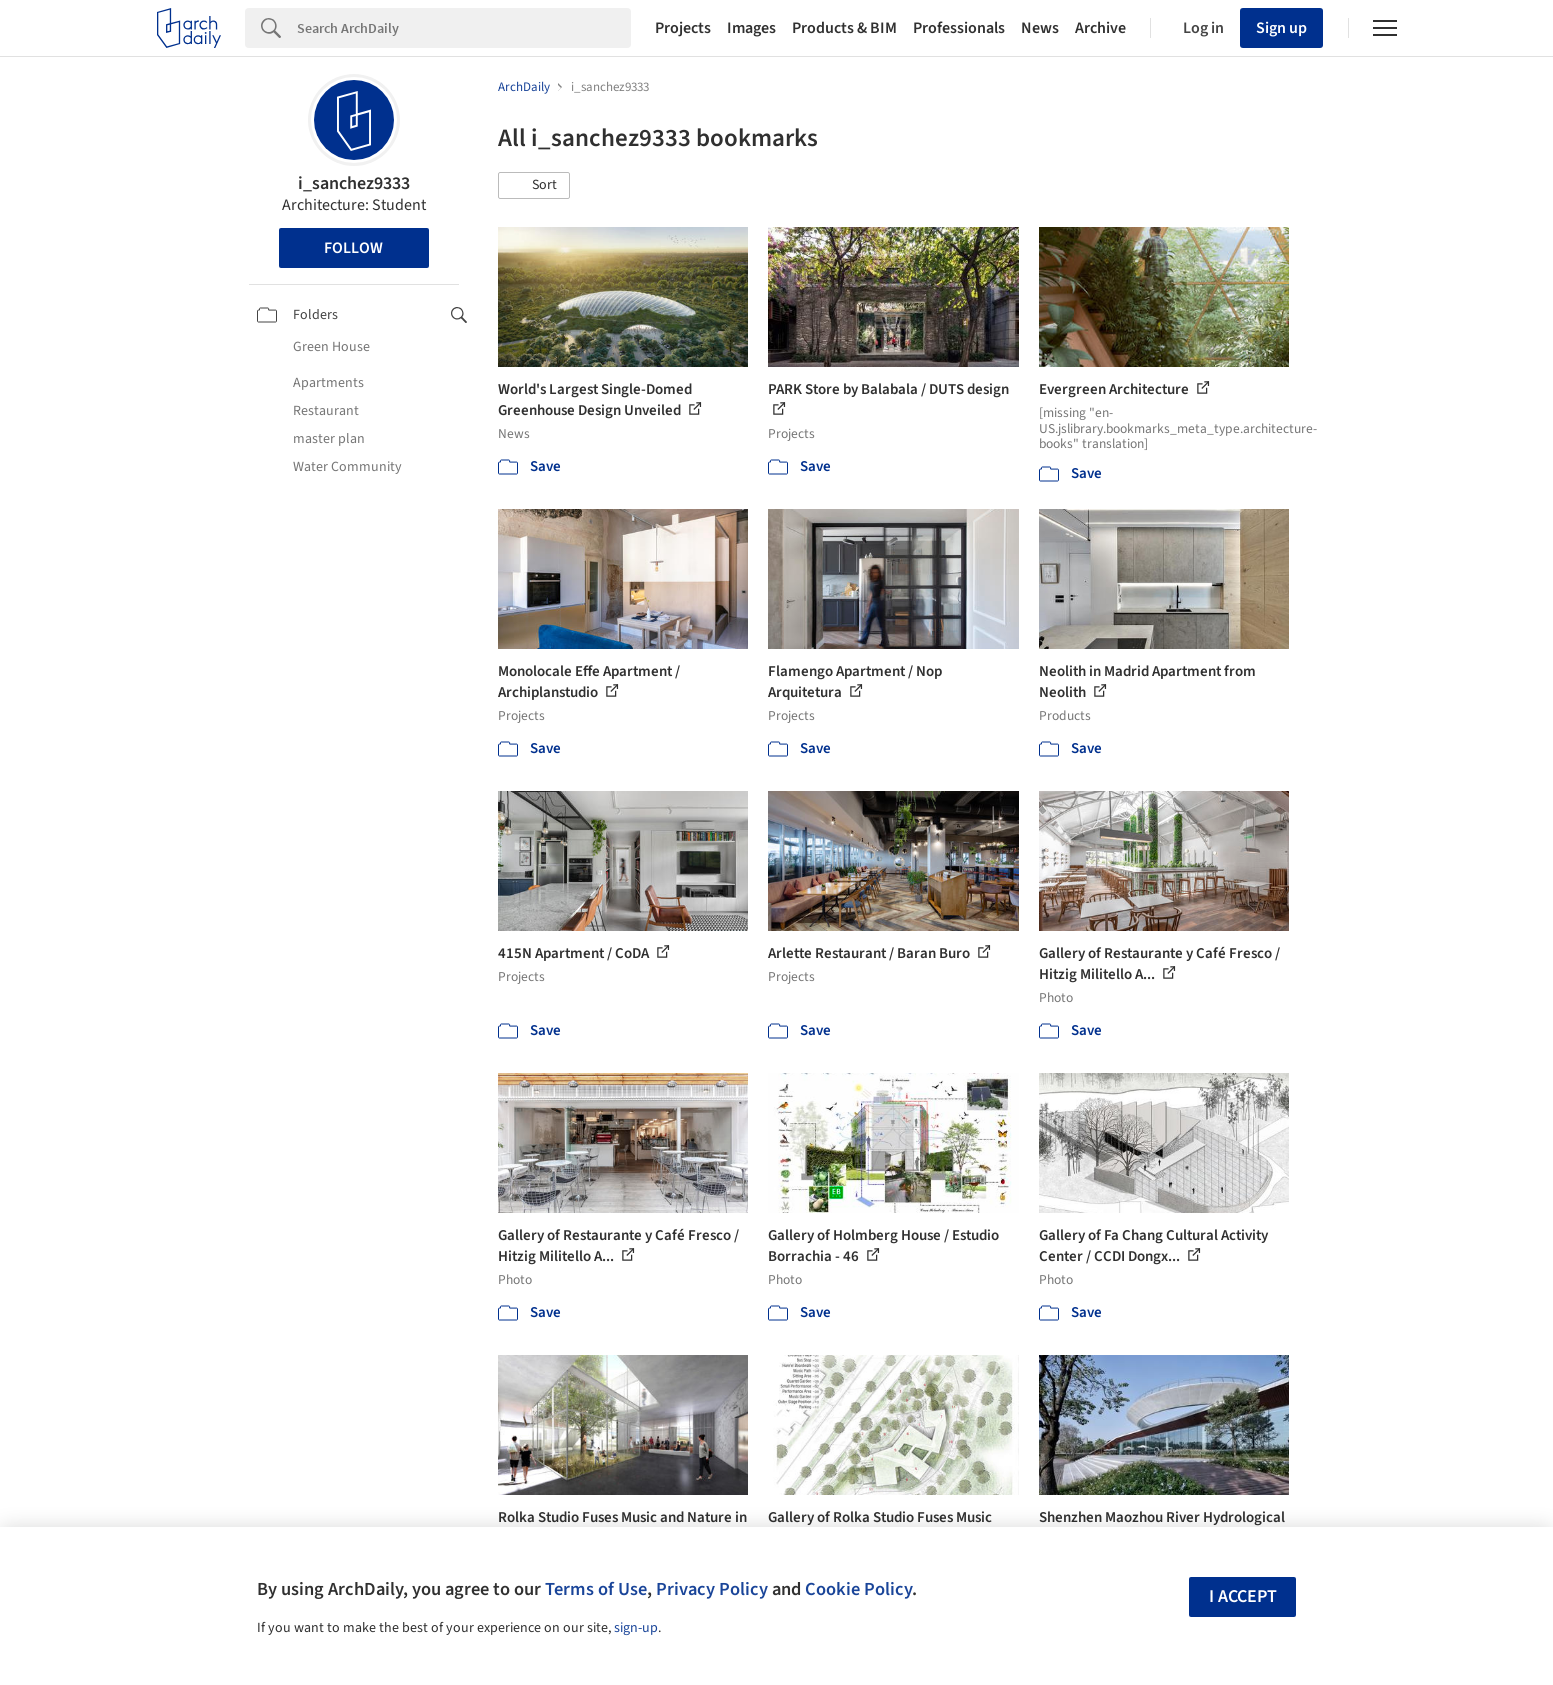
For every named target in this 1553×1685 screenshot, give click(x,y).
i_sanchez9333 (354, 183)
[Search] (464, 28)
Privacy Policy (712, 1589)
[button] (534, 186)
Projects (683, 28)
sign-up (636, 1628)
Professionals (959, 28)
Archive (1100, 28)
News (1040, 28)
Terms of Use (596, 1589)
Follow (353, 248)
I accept (1243, 1596)
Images (751, 28)
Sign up (1281, 28)
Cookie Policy (858, 1589)
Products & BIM (844, 28)
